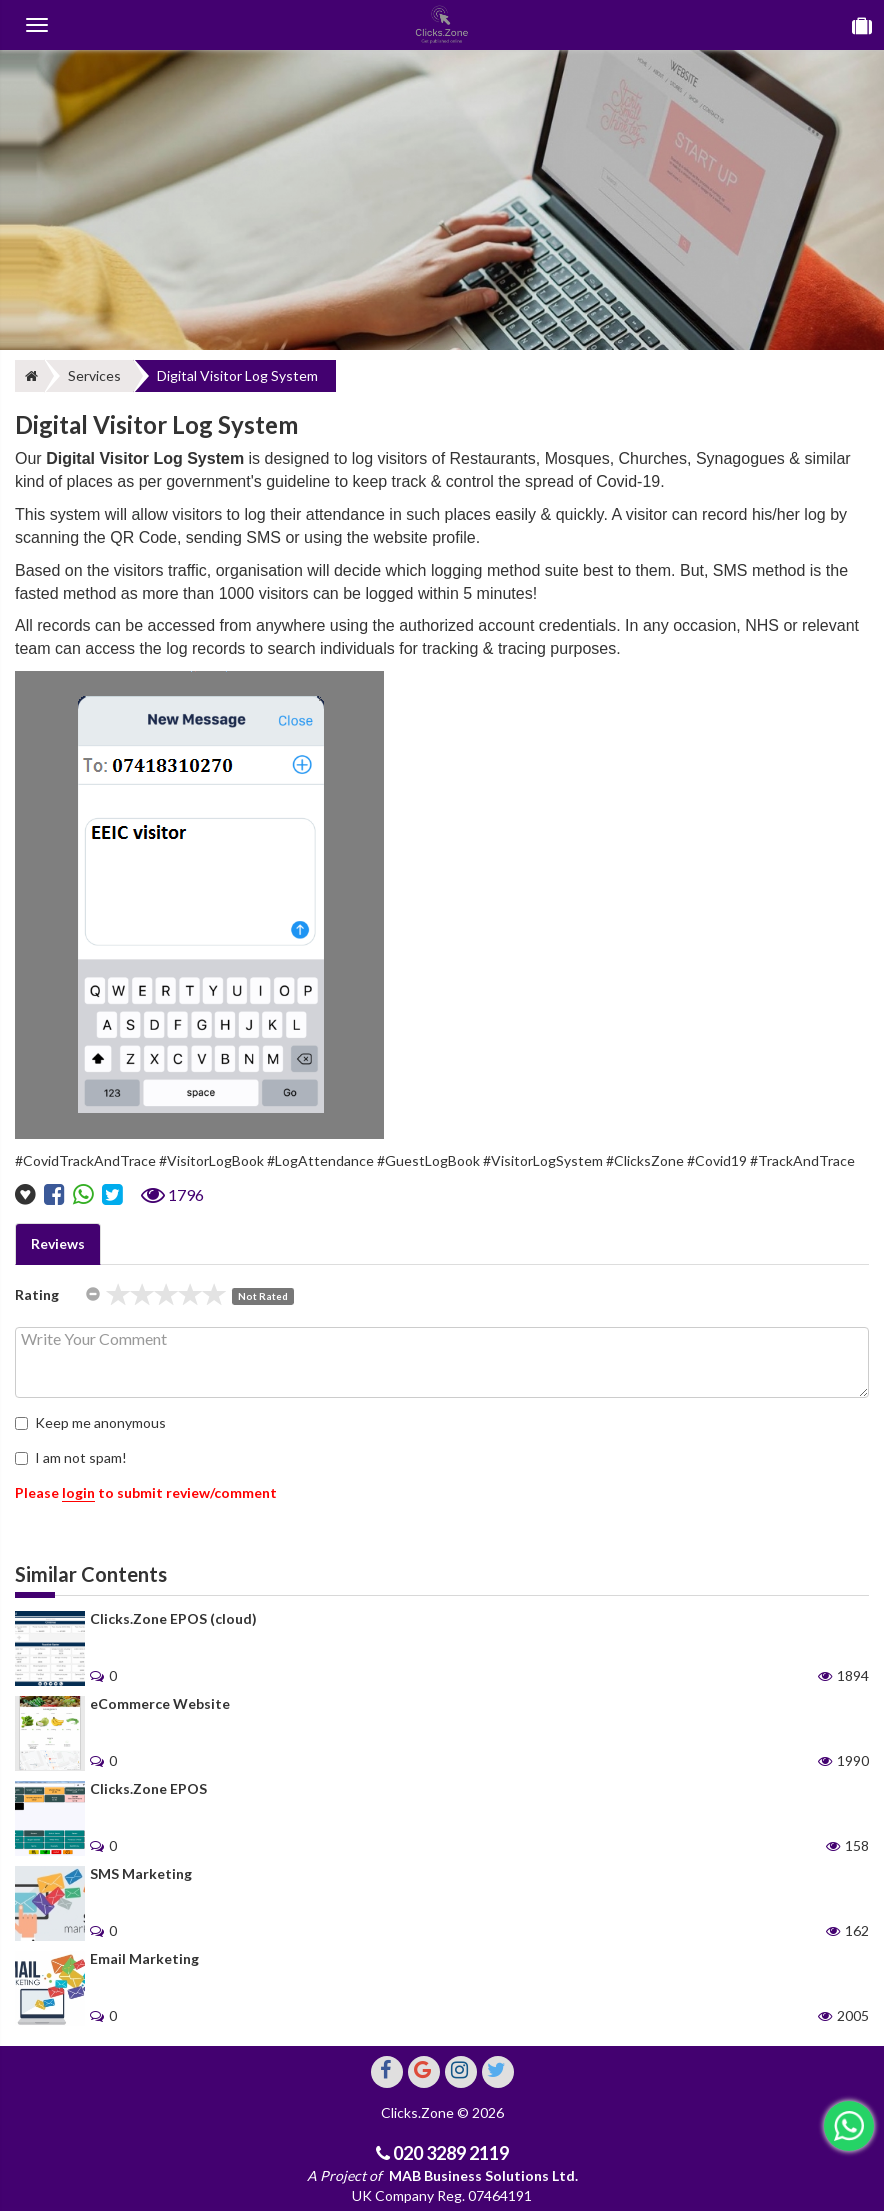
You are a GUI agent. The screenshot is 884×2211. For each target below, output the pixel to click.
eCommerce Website (160, 1703)
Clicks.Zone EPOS (148, 1788)
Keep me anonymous (90, 1422)
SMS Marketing (141, 1873)
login (78, 1492)
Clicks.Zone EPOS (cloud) (173, 1618)
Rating (37, 1294)
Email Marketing (144, 1958)
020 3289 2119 (449, 2153)
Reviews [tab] (58, 1243)
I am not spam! (71, 1457)
